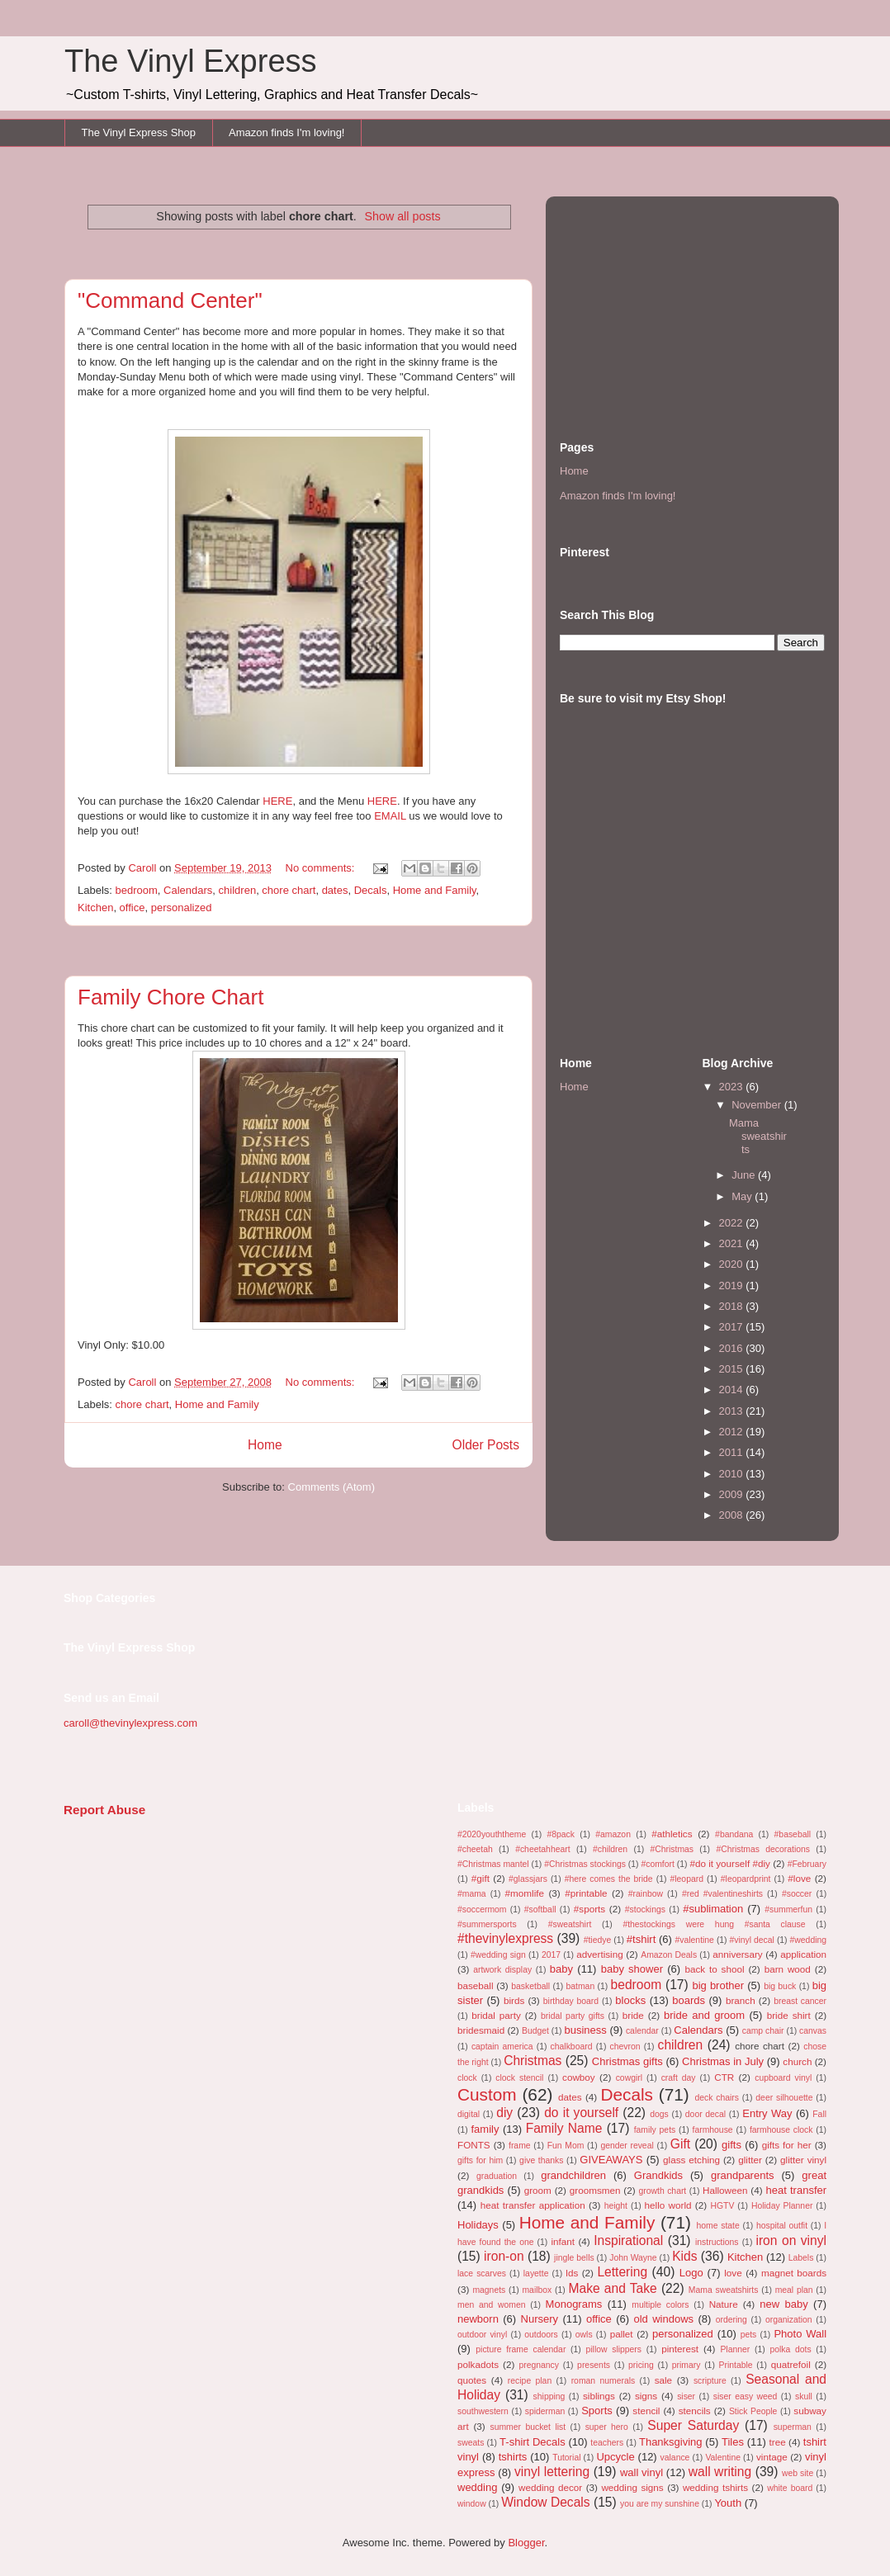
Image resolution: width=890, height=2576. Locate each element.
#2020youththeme (491, 1834)
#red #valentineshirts (722, 1893)
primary (686, 2365)
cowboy (578, 2077)
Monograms (574, 2304)
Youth (727, 2503)
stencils (695, 2410)
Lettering (622, 2272)
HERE (277, 801)
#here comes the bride (609, 1879)
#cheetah (475, 1849)
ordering (731, 2319)
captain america (502, 2046)
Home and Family (434, 890)
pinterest (679, 2348)
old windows (663, 2319)
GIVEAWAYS (611, 2159)
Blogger (526, 2542)
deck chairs (716, 2097)
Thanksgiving (671, 2442)
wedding (477, 2487)
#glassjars (528, 1879)
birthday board (571, 2001)
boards (688, 2000)
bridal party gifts (572, 2016)
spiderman (545, 2411)
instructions (717, 2242)
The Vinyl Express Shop (139, 132)
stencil (646, 2410)
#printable (586, 1893)
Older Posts (485, 1445)
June (744, 1175)
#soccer (797, 1893)
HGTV (722, 2205)
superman (793, 2427)
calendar (642, 2030)
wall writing (720, 2472)
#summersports (487, 1924)
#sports (589, 1908)
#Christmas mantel (493, 1864)
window (471, 2503)
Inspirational (628, 2240)
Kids (684, 2256)
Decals (370, 890)
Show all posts (402, 216)
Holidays (478, 2225)
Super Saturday (693, 2425)
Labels (801, 2257)
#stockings (645, 1909)
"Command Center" (170, 300)
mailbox (537, 2290)
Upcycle (615, 2457)
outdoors (540, 2334)
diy (504, 2113)
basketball (530, 1986)
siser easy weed (745, 2396)
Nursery (540, 2319)
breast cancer (800, 2001)
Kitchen (95, 907)
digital (468, 2114)
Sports (597, 2410)
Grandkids (658, 2175)
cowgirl (629, 2077)
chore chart (288, 890)
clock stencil (519, 2077)
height (615, 2205)
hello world (668, 2205)
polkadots (478, 2364)
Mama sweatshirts (758, 1136)
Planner (735, 2349)
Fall (819, 2114)
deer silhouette (783, 2097)
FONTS (473, 2144)
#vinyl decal (752, 1940)
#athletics (671, 1833)
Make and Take (612, 2288)
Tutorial (566, 2457)
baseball (475, 1985)
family (485, 2129)
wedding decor (550, 2487)
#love (799, 1878)
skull (803, 2396)
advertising (599, 1954)
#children (610, 1849)
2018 (732, 1306)
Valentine (723, 2457)
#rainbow (645, 1893)
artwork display (502, 1969)
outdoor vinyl (482, 2334)
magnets (488, 2290)
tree (777, 2442)
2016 (732, 1348)
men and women (491, 2304)
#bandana (734, 1834)
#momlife (524, 1893)
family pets (655, 2129)
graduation (496, 2176)
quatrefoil (791, 2364)
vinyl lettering (551, 2472)
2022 (732, 1223)
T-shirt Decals (532, 2442)
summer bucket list (528, 2427)
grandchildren (573, 2175)
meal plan (794, 2290)
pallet (621, 2333)
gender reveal (626, 2145)
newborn (478, 2319)
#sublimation (713, 1908)
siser (686, 2396)
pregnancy (538, 2365)
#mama (471, 1893)
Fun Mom (566, 2145)
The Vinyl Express (190, 61)
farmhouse (713, 2129)
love (732, 2272)
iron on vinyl (790, 2240)
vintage (772, 2456)
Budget (535, 2030)
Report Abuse (104, 1810)
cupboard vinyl (783, 2077)
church (797, 2061)
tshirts (513, 2457)
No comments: (321, 868)
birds (514, 2000)
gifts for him (480, 2160)
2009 (732, 1494)
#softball (540, 1909)
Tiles (733, 2442)
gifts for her (787, 2144)
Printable (736, 2365)
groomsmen (595, 2190)
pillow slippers (614, 2349)
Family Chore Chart (170, 997)
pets (749, 2334)
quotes (471, 2380)
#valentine (694, 1940)
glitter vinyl (803, 2159)
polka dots (790, 2349)
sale (663, 2380)
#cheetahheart (542, 1849)
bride (633, 2015)
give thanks (541, 2160)
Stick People (753, 2411)
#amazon (613, 1834)
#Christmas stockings (585, 1864)
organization (788, 2319)
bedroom (137, 890)
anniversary (737, 1954)
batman (580, 1986)
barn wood (788, 1969)
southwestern (483, 2411)
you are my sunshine (659, 2503)
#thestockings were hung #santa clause (714, 1924)
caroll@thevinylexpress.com (130, 1723)
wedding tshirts (715, 2487)
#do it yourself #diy (729, 1863)
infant (563, 2241)
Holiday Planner (781, 2205)
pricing (641, 2365)
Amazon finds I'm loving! (287, 132)
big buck (780, 1986)
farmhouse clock (781, 2129)
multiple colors (660, 2304)
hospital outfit (781, 2225)
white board (789, 2488)
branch (740, 2000)
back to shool (714, 1969)
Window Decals (545, 2502)
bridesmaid (480, 2030)
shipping (549, 2396)
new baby (783, 2304)
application (803, 1954)
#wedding (808, 1940)
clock (467, 2077)
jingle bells (574, 2257)
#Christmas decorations (763, 1849)
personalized (181, 907)
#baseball (793, 1834)
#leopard (686, 1879)
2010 (732, 1474)
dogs (659, 2114)
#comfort (657, 1864)
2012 (732, 1431)
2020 (732, 1264)
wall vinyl (641, 2472)
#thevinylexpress (505, 1938)
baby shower (632, 1969)
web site (797, 2473)
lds (572, 2272)
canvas (812, 2030)
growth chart (663, 2191)
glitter (750, 2159)
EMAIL (390, 816)
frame (520, 2145)
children (238, 890)
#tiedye (598, 1940)
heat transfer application (533, 2205)
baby (561, 1969)
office (132, 907)
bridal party (496, 2015)
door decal (705, 2114)
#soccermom (481, 1909)
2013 (732, 1411)
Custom (487, 2094)
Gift (680, 2144)
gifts (731, 2145)
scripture (710, 2380)
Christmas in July (723, 2061)
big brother (718, 1985)
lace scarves (481, 2273)
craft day (678, 2077)
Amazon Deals (669, 1954)
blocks (630, 2000)
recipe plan (530, 2380)
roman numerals (603, 2380)
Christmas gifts (627, 2061)
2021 (732, 1243)
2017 (732, 1327)
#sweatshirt (570, 1924)
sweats (470, 2442)
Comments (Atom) (331, 1487)
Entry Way (767, 2113)
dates (335, 890)
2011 (732, 1452)
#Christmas (672, 1849)
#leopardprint (746, 1879)
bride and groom (704, 2015)
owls (584, 2334)
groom (538, 2190)
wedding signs (632, 2487)
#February (807, 1864)
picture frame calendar (521, 2349)
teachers (606, 2442)
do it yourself (581, 2113)
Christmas (532, 2061)
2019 (732, 1285)
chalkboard (572, 2046)
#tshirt (641, 1939)
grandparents (742, 2175)
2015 (732, 1369)
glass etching (691, 2159)
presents (593, 2365)
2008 (732, 1515)
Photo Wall (800, 2334)
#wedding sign (498, 1954)
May (743, 1196)
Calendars (187, 890)
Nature (723, 2304)
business (585, 2030)
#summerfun (788, 1909)
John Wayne (632, 2257)
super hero (606, 2427)
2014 (732, 1389)
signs (646, 2395)
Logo (691, 2272)
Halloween (725, 2190)
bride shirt (789, 2015)
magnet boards (793, 2272)
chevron (625, 2046)
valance (675, 2457)
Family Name (564, 2128)
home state (718, 2225)
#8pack (561, 1834)
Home (265, 1445)
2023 (732, 1086)
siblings (599, 2395)
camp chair (763, 2030)
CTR (724, 2077)
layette (536, 2273)
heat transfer (796, 2190)
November (757, 1105)
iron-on (504, 2256)
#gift (480, 1878)
